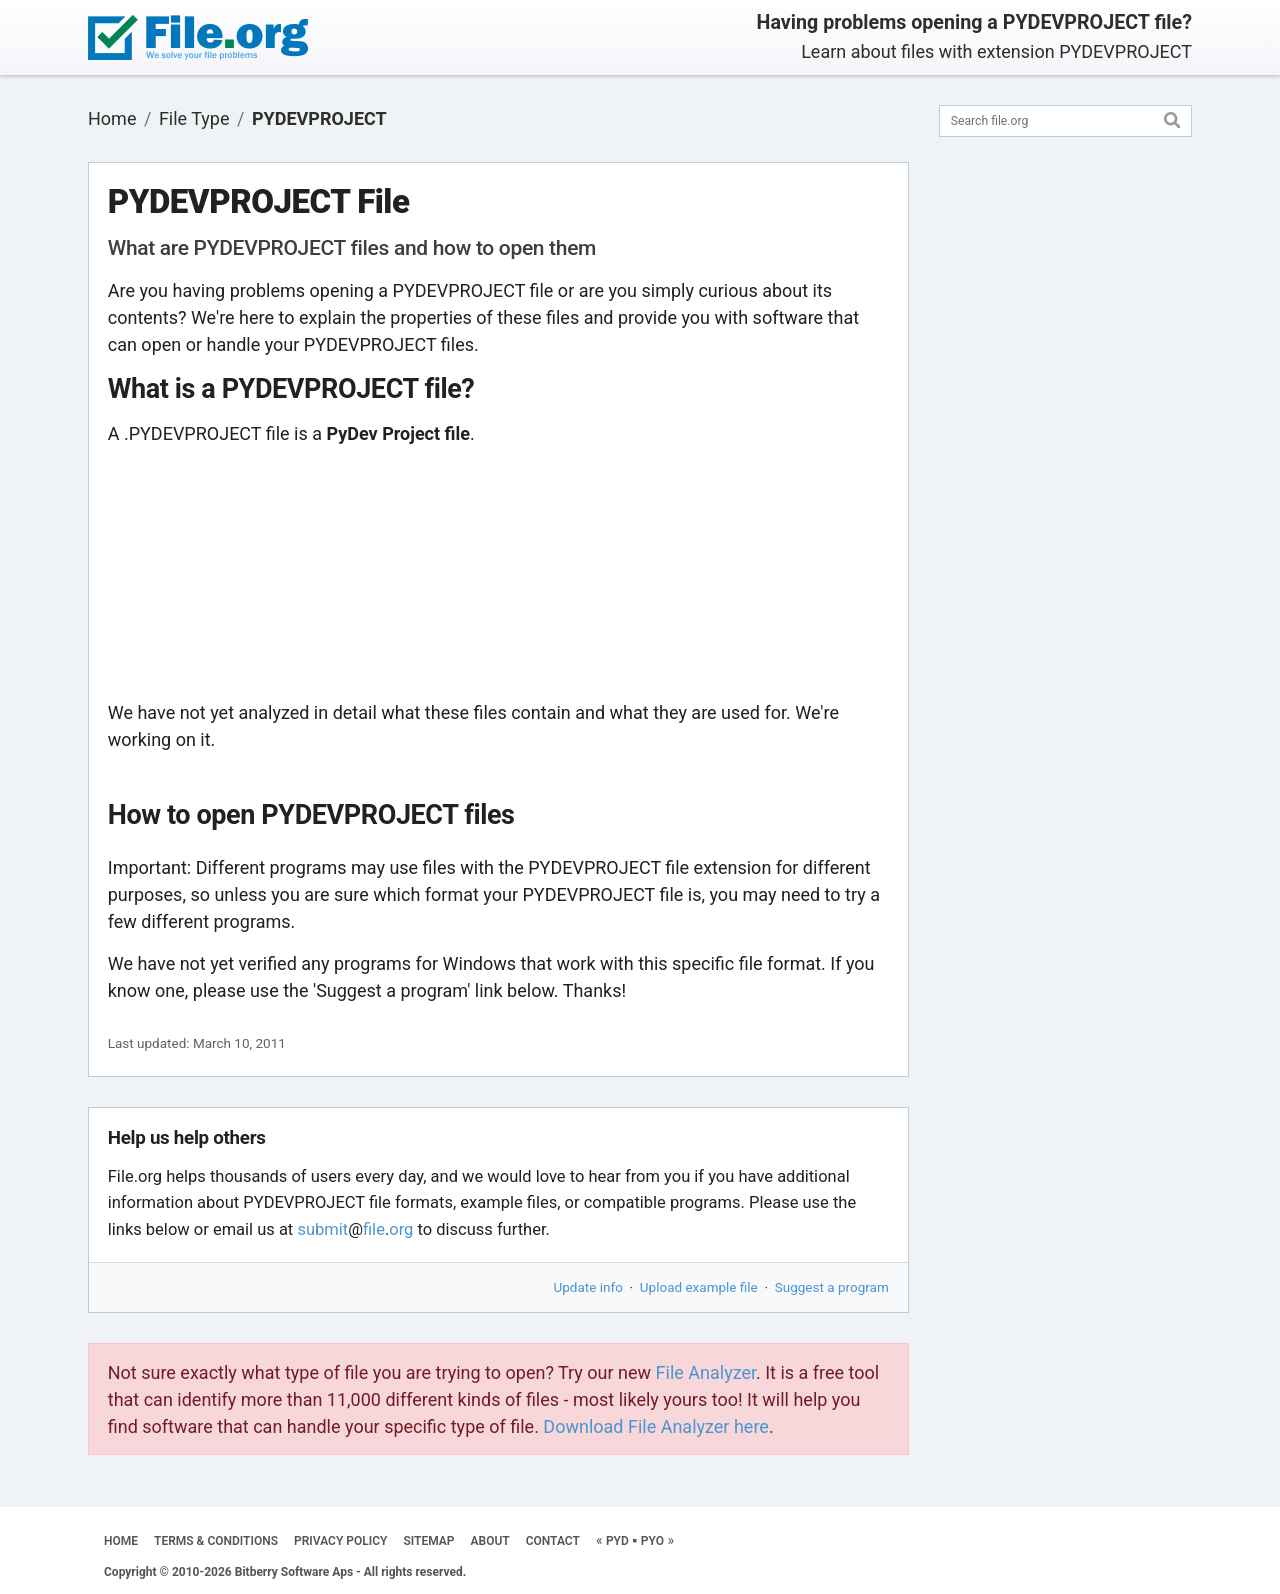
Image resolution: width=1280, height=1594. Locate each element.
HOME (121, 1541)
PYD (617, 1541)
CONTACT (553, 1541)
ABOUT (490, 1541)
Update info (588, 1287)
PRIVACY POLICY (340, 1541)
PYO (652, 1541)
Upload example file (699, 1287)
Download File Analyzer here (656, 1426)
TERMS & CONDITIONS (216, 1541)
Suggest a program (832, 1287)
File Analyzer (706, 1372)
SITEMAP (428, 1541)
